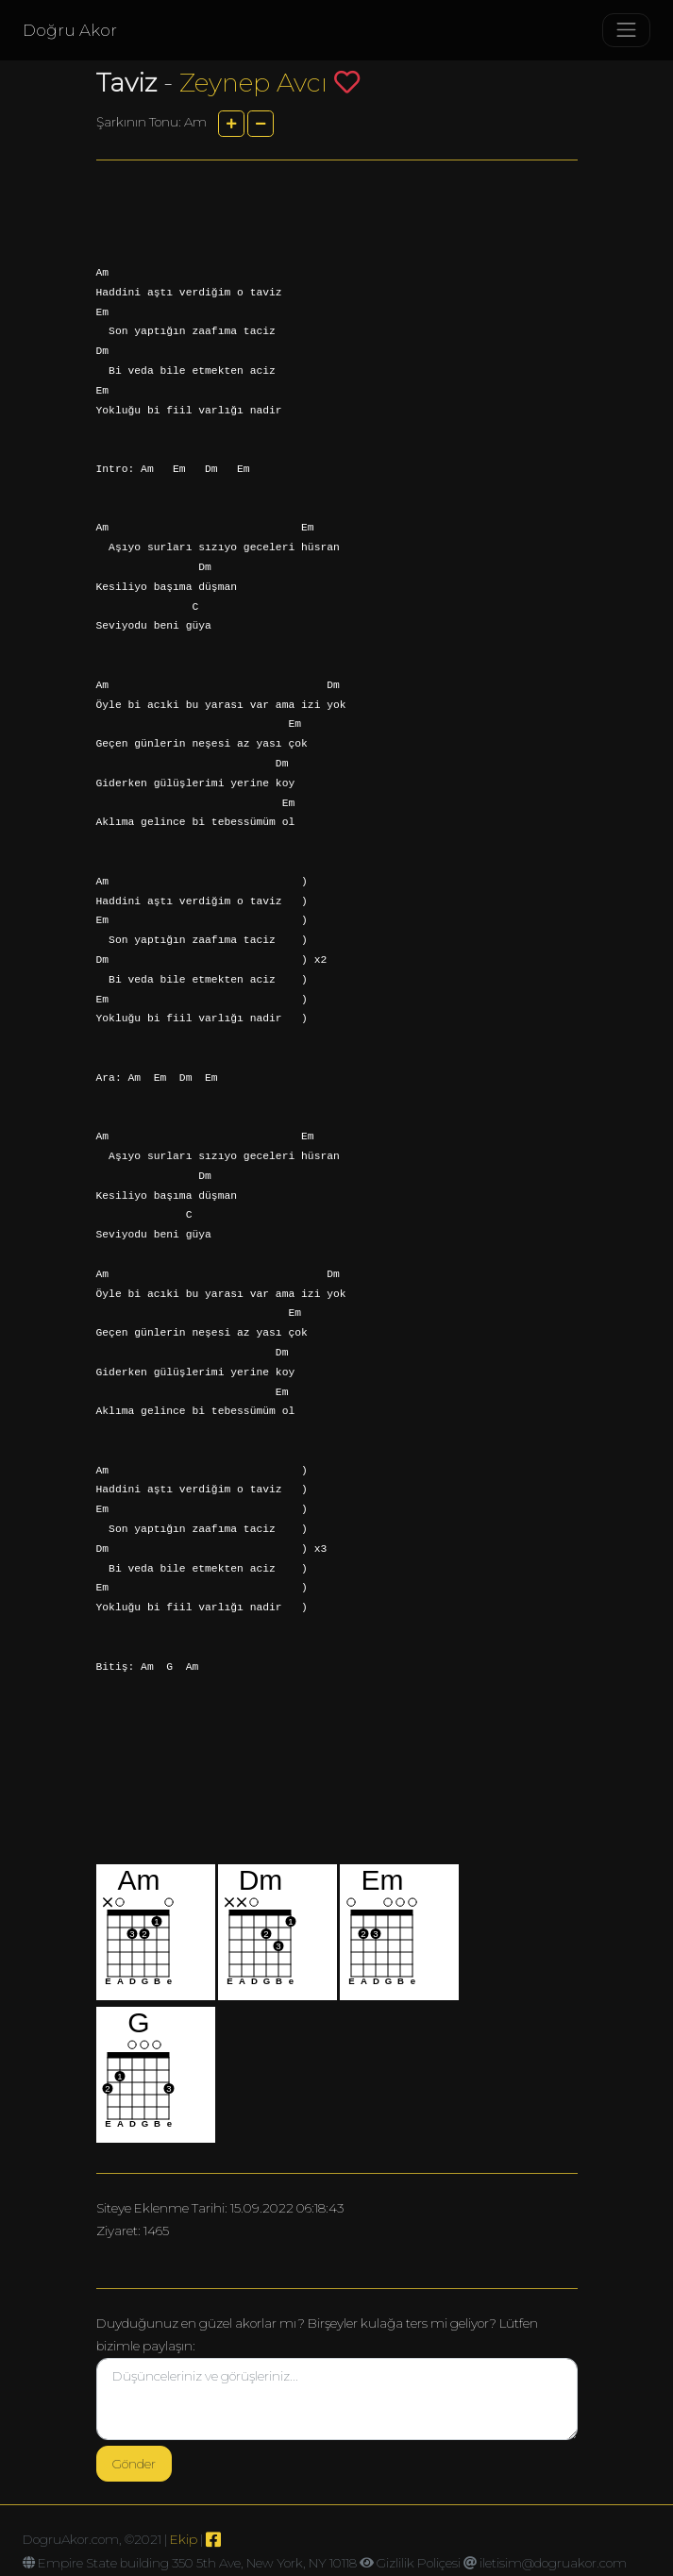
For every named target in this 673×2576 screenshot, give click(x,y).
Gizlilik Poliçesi (419, 2562)
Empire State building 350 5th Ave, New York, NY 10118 (197, 2562)
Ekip (183, 2539)
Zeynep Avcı (253, 82)
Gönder (134, 2463)
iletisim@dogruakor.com (553, 2562)
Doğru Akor (70, 30)
